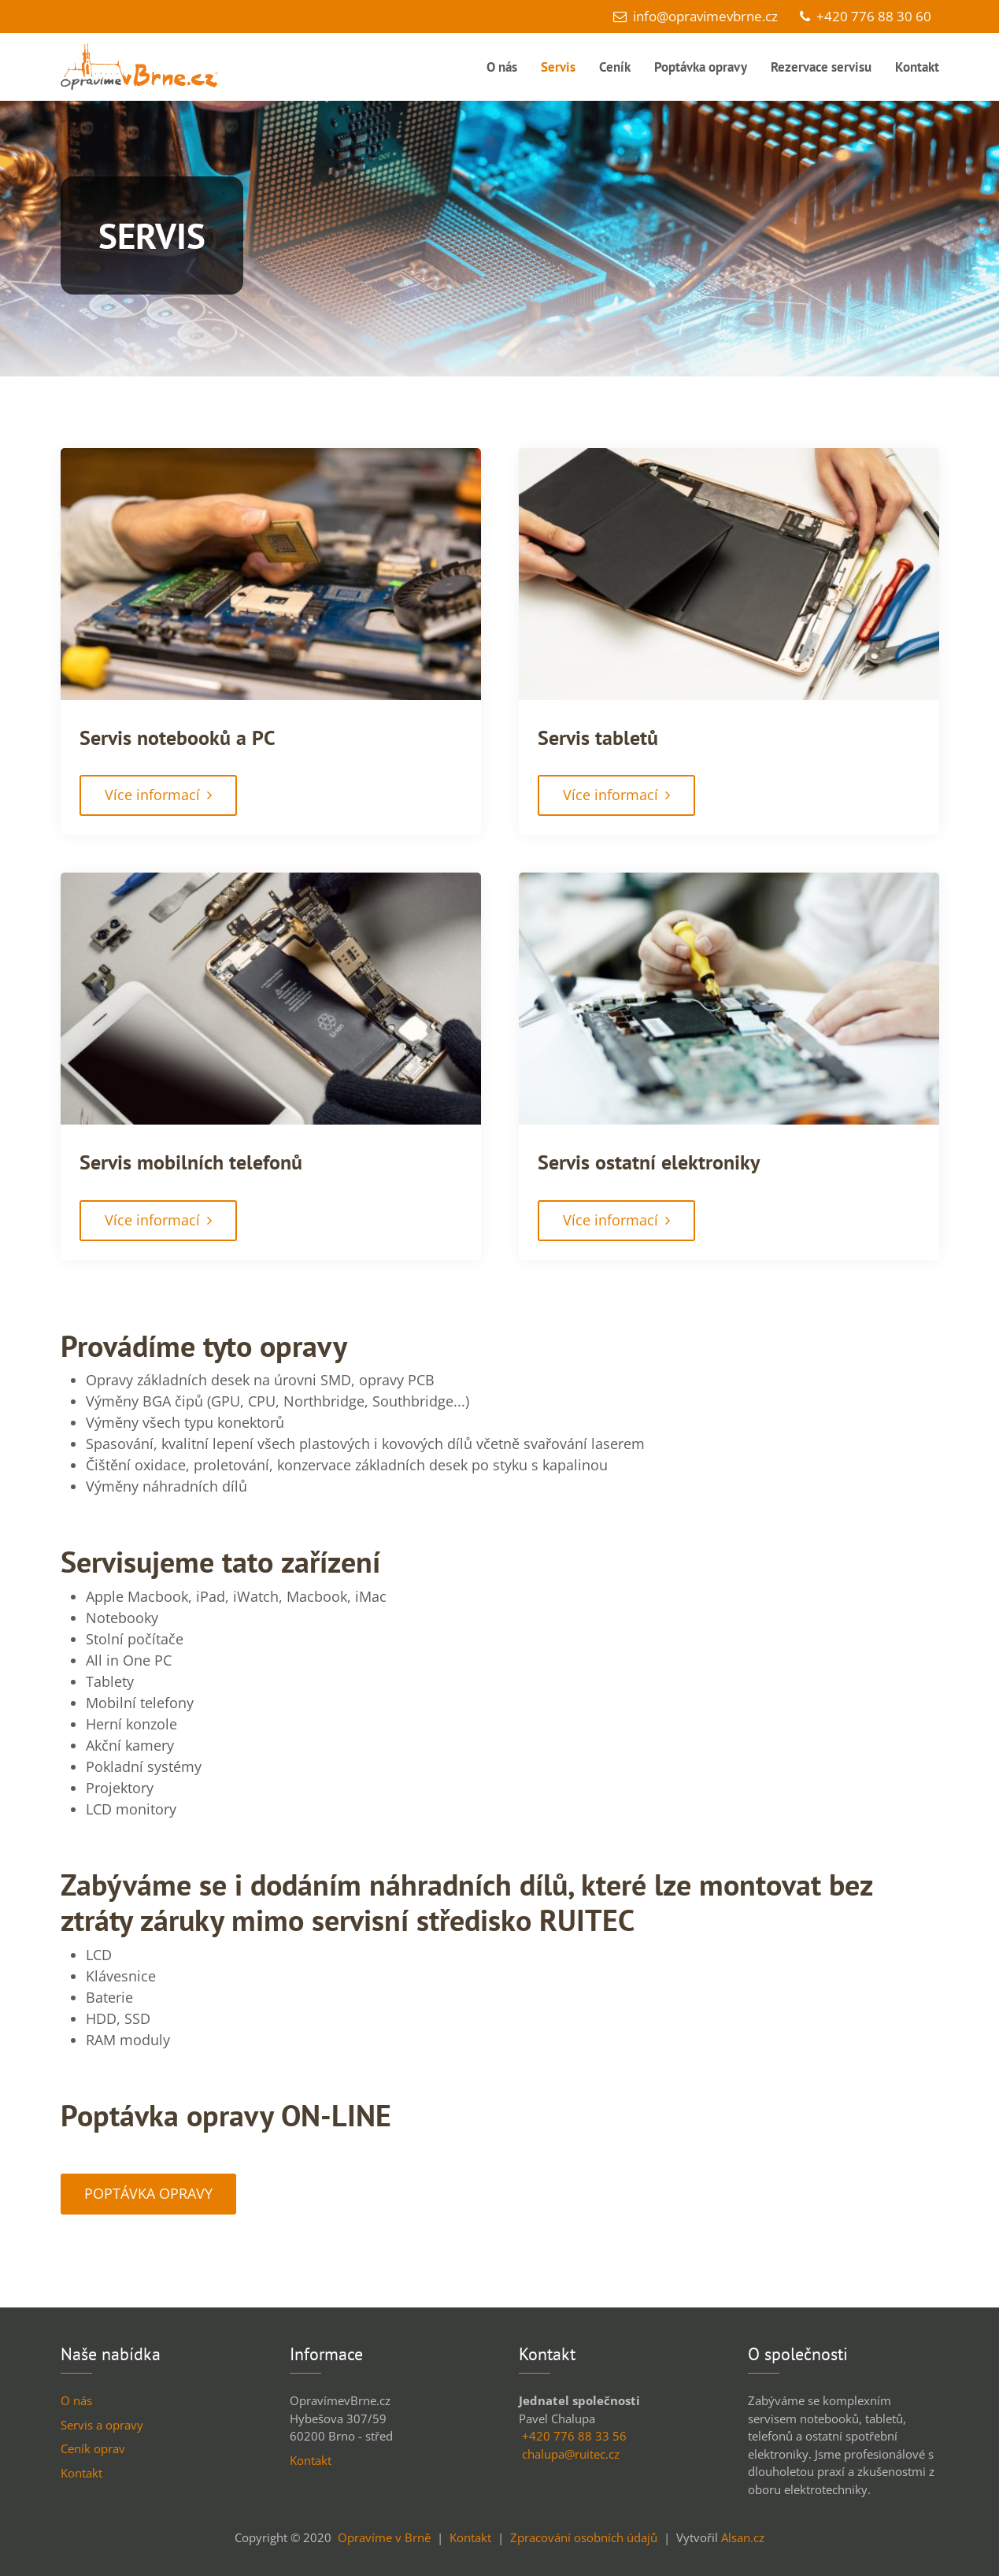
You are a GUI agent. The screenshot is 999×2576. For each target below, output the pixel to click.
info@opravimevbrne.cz (695, 16)
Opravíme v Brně (384, 2537)
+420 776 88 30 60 (865, 16)
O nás (502, 67)
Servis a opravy (102, 2425)
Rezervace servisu (821, 67)
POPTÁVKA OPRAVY (148, 2193)
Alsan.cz (742, 2537)
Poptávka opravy (700, 67)
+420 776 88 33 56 (574, 2436)
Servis (558, 67)
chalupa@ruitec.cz (571, 2454)
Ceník (615, 67)
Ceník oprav (93, 2448)
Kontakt (917, 67)
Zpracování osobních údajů (583, 2537)
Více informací (158, 794)
